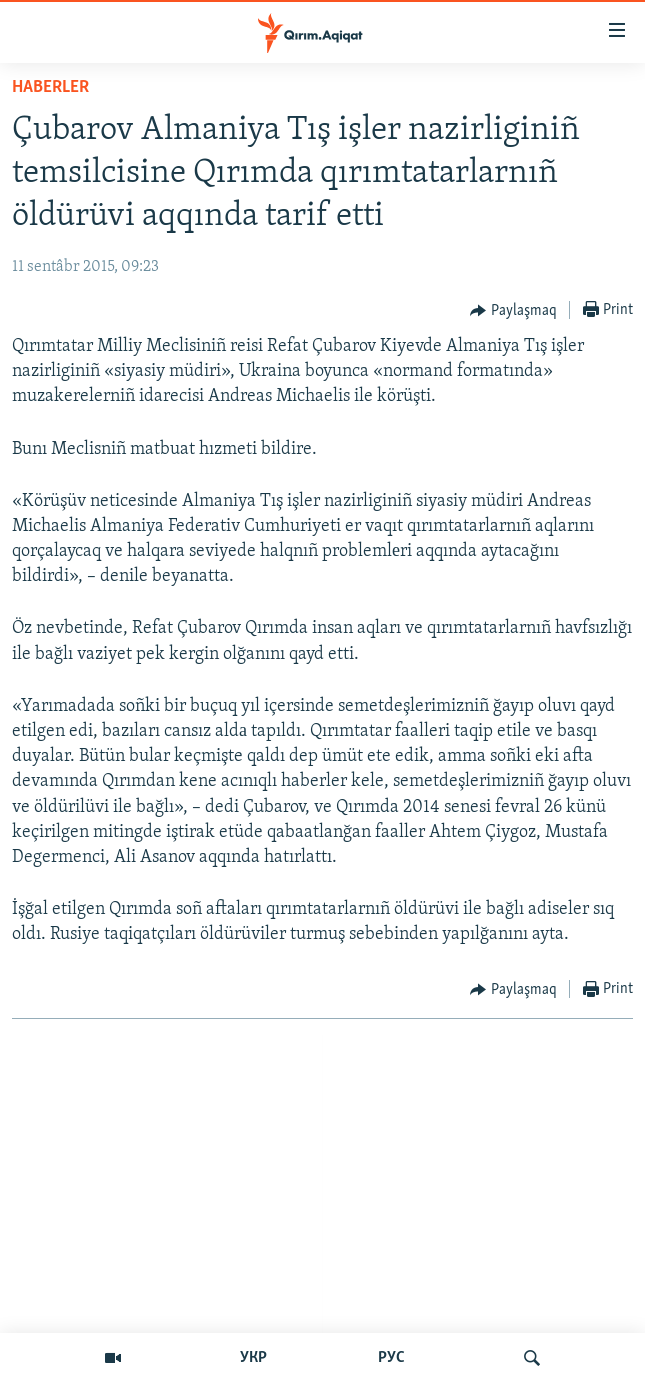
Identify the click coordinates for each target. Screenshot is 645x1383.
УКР (253, 1358)
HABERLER (50, 87)
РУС (391, 1358)
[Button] (513, 311)
